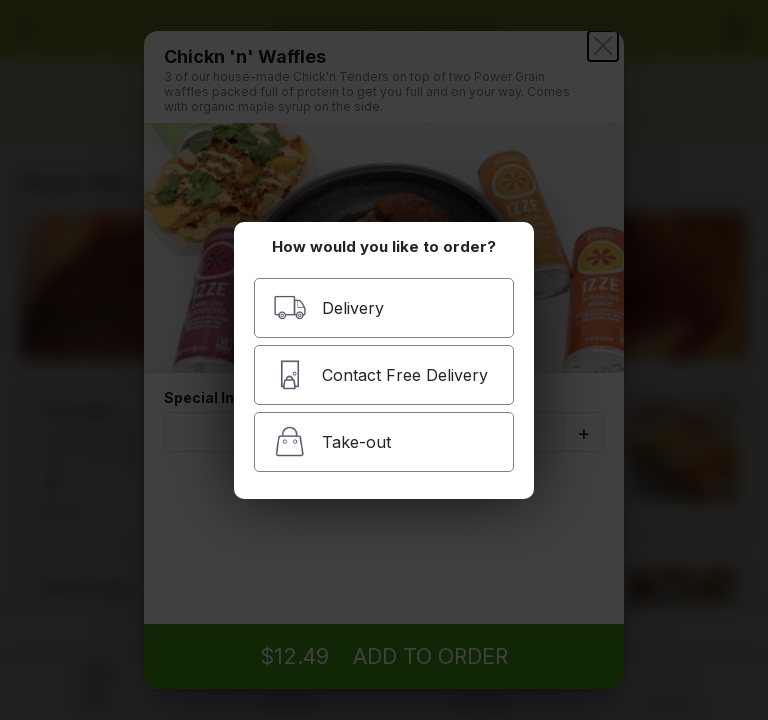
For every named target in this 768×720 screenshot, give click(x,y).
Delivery (328, 307)
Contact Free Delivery (380, 374)
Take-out (332, 441)
